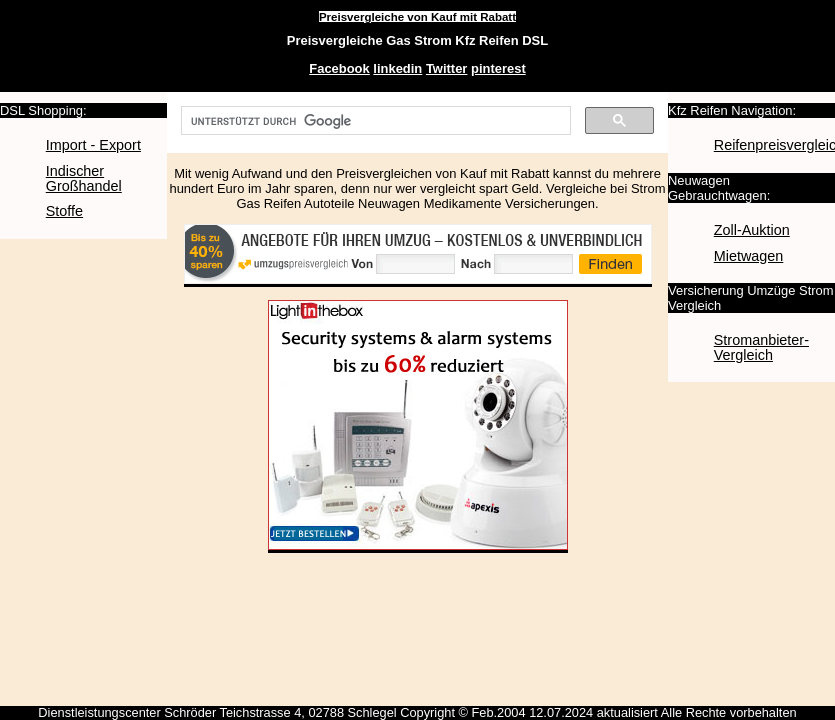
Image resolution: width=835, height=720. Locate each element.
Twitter (447, 68)
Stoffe (64, 211)
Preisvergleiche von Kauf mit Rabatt (417, 17)
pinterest (498, 68)
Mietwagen (749, 256)
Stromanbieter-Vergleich (761, 347)
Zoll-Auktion (752, 230)
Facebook (339, 68)
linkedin (397, 68)
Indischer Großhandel (84, 178)
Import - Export (93, 145)
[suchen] (374, 121)
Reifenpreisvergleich (772, 145)
